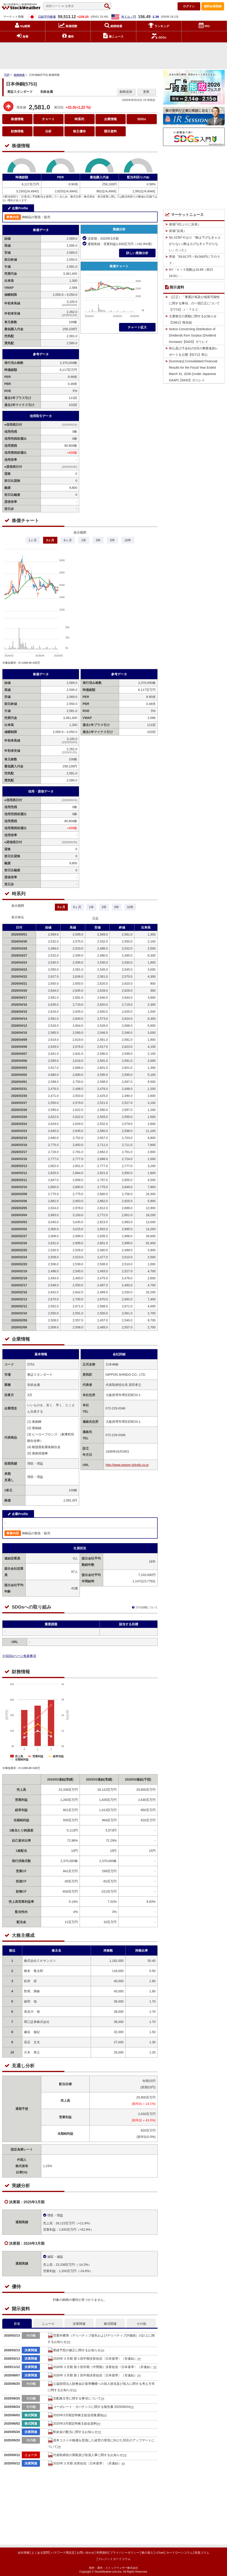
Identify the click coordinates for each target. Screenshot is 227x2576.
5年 (112, 540)
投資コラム (202, 2552)
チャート (48, 119)
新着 (17, 2323)
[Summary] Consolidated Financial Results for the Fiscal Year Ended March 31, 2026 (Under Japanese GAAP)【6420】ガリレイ (193, 370)
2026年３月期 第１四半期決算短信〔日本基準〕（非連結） (92, 2375)
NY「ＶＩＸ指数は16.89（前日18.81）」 (191, 273)
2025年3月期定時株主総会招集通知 (75, 2415)
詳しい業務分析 (137, 253)
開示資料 (110, 131)
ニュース (48, 2323)
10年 (127, 540)
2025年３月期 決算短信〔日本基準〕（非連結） (84, 2463)
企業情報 (110, 119)
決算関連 (79, 2323)
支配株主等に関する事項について (74, 2398)
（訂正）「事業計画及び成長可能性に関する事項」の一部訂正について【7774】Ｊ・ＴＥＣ (194, 303)
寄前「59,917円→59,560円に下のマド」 (194, 260)
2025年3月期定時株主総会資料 (72, 2423)
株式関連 (110, 2323)
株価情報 (17, 119)
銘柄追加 (126, 91)
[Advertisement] (113, 54)
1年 (83, 540)
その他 (141, 2323)
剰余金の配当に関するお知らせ (73, 2432)
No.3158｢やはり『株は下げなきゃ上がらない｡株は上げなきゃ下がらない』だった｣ (195, 244)
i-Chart (159, 2552)
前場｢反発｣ (177, 231)
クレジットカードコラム (114, 2559)
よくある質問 (40, 2552)
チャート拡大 (137, 327)
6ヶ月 (68, 540)
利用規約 (102, 2552)
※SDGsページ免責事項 (19, 1656)
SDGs (141, 119)
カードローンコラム (179, 2552)
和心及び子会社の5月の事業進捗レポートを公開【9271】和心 (193, 351)
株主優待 (79, 131)
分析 (48, 131)
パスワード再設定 (63, 2552)
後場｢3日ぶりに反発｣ (184, 224)
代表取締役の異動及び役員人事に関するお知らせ (85, 2455)
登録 (213, 6)
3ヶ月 (50, 540)
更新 (146, 91)
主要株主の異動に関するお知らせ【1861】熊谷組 (193, 319)
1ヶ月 (33, 540)
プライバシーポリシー (124, 2552)
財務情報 (17, 131)
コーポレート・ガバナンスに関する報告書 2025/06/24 (89, 2407)
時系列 (79, 119)
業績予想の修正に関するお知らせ (74, 2350)
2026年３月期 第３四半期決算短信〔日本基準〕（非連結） (92, 2358)
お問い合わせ (85, 2552)
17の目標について (144, 1607)
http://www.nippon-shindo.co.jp (127, 1465)
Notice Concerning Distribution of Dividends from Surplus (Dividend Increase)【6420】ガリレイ (192, 335)
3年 (98, 540)
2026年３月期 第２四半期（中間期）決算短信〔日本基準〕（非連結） (100, 2367)
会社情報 (23, 2552)
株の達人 (147, 2552)
